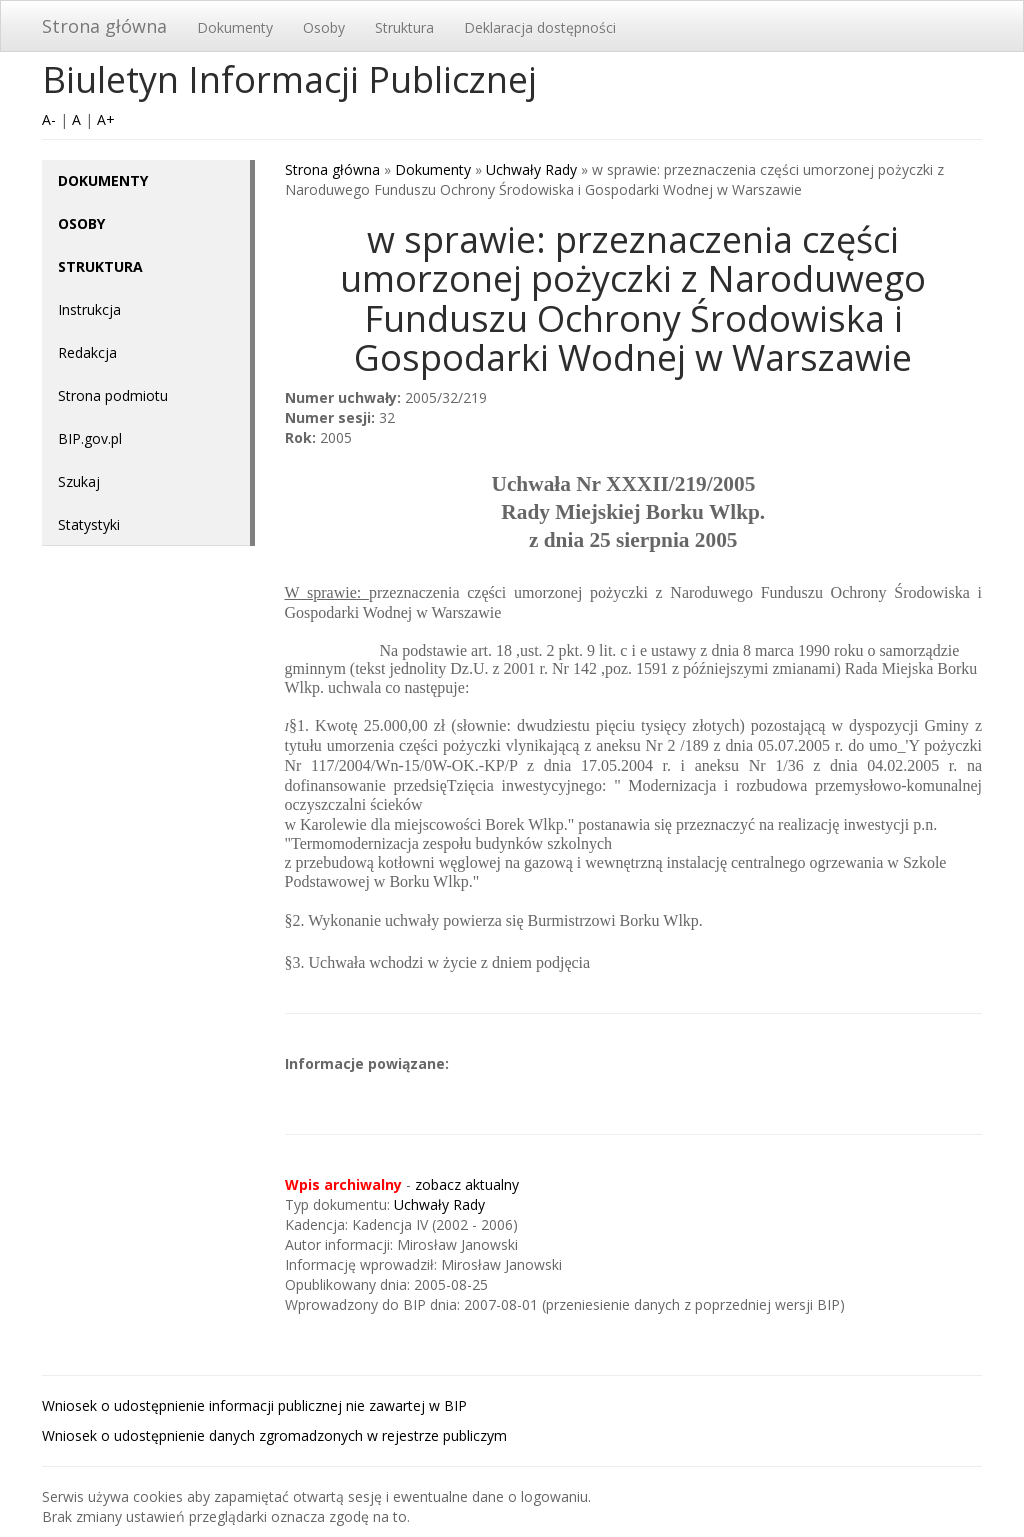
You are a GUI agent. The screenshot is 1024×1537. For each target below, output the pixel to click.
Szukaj (79, 481)
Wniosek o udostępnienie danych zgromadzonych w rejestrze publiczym (274, 1435)
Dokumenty (235, 27)
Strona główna (104, 26)
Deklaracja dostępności (540, 27)
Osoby (324, 27)
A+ (106, 119)
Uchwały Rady (531, 169)
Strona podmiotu (113, 395)
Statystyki (89, 524)
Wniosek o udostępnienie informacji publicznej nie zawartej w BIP (254, 1405)
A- (49, 119)
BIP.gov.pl (90, 438)
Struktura (404, 27)
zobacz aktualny (467, 1184)
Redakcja (87, 352)
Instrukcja (89, 309)
